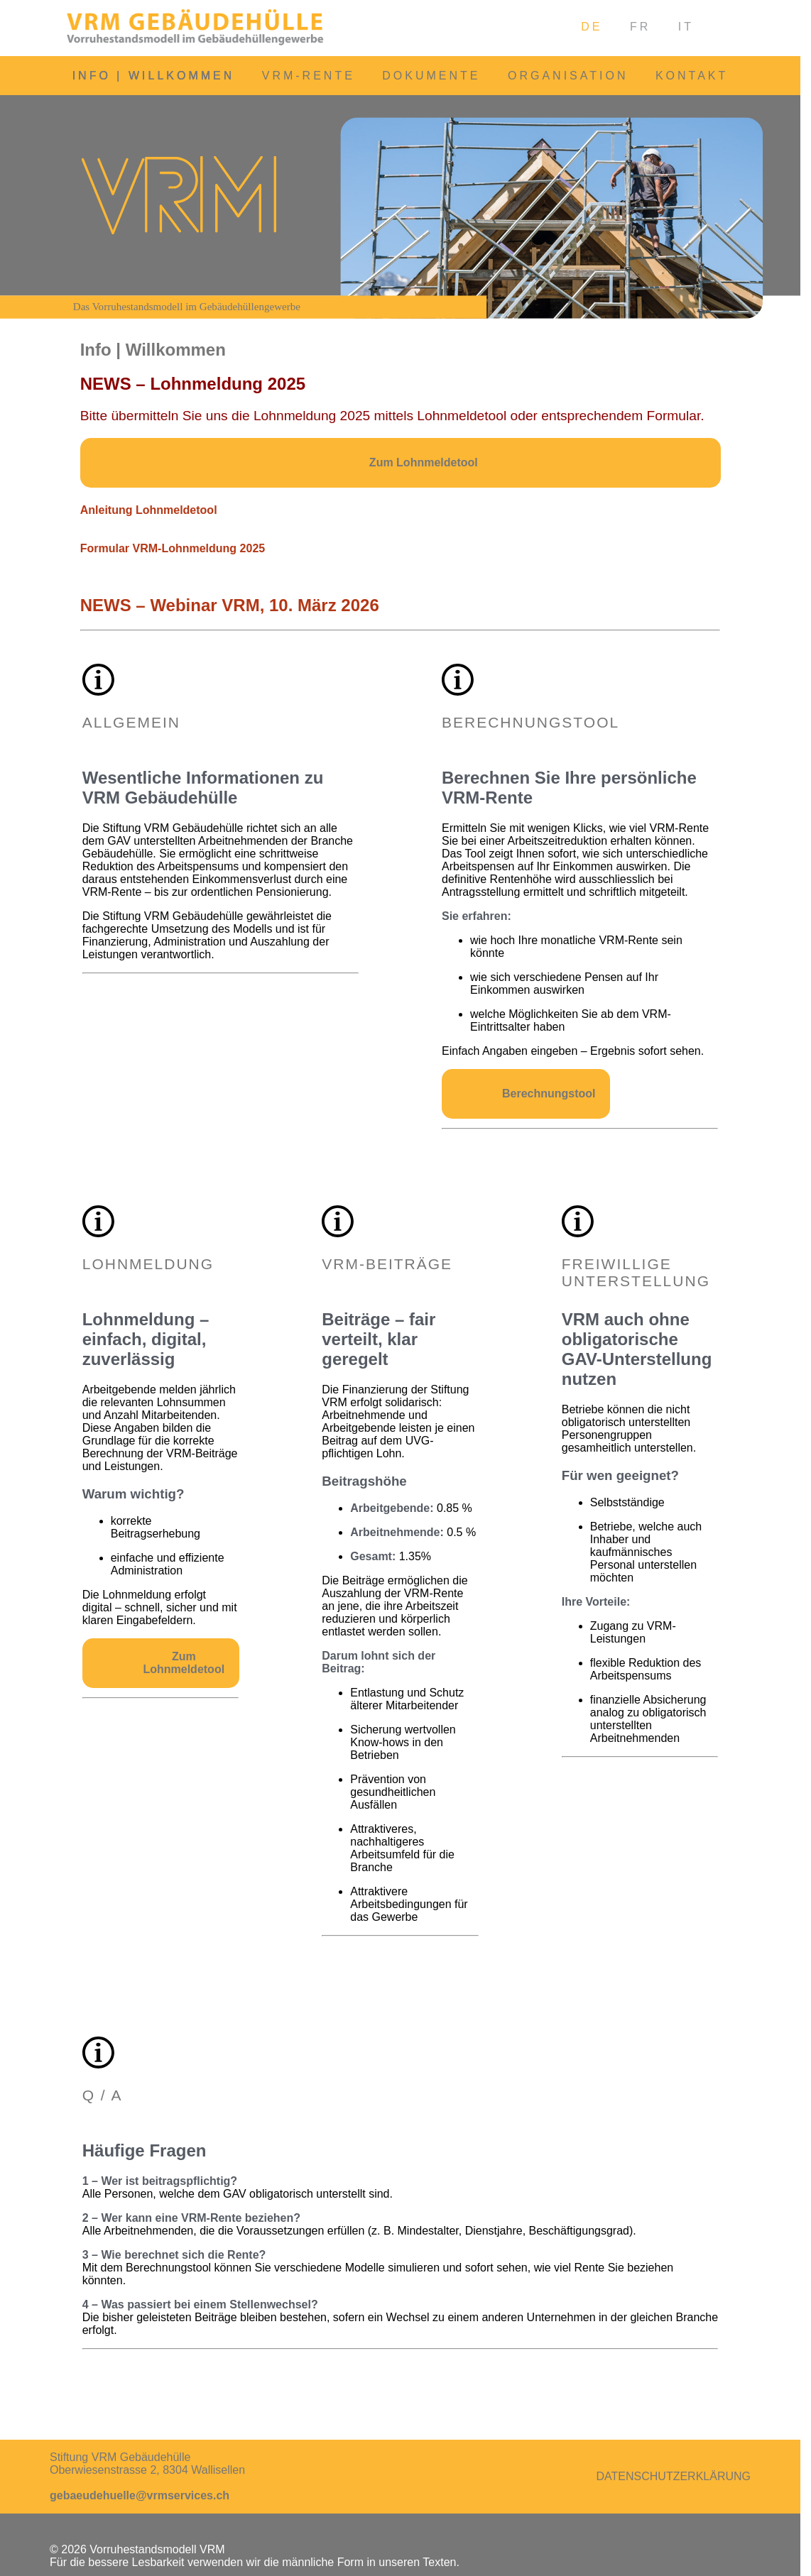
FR (640, 27)
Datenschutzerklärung (674, 2476)
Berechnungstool (549, 1093)
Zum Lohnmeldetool (423, 462)
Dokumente (431, 76)
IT (686, 27)
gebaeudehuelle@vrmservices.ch (139, 2495)
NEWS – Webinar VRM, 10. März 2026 (229, 605)
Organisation (568, 76)
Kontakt (691, 76)
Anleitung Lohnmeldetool (148, 510)
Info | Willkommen (153, 76)
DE (591, 27)
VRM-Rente (308, 76)
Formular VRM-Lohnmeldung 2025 (172, 548)
